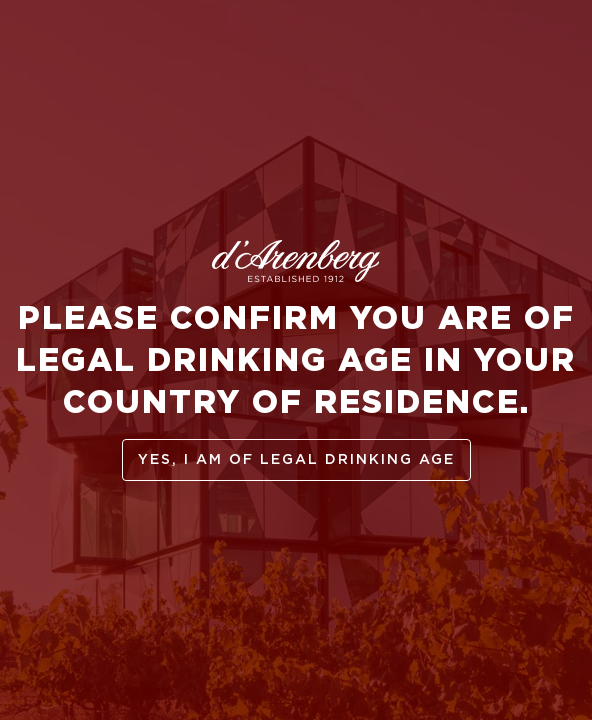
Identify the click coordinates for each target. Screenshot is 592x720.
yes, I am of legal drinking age (296, 460)
